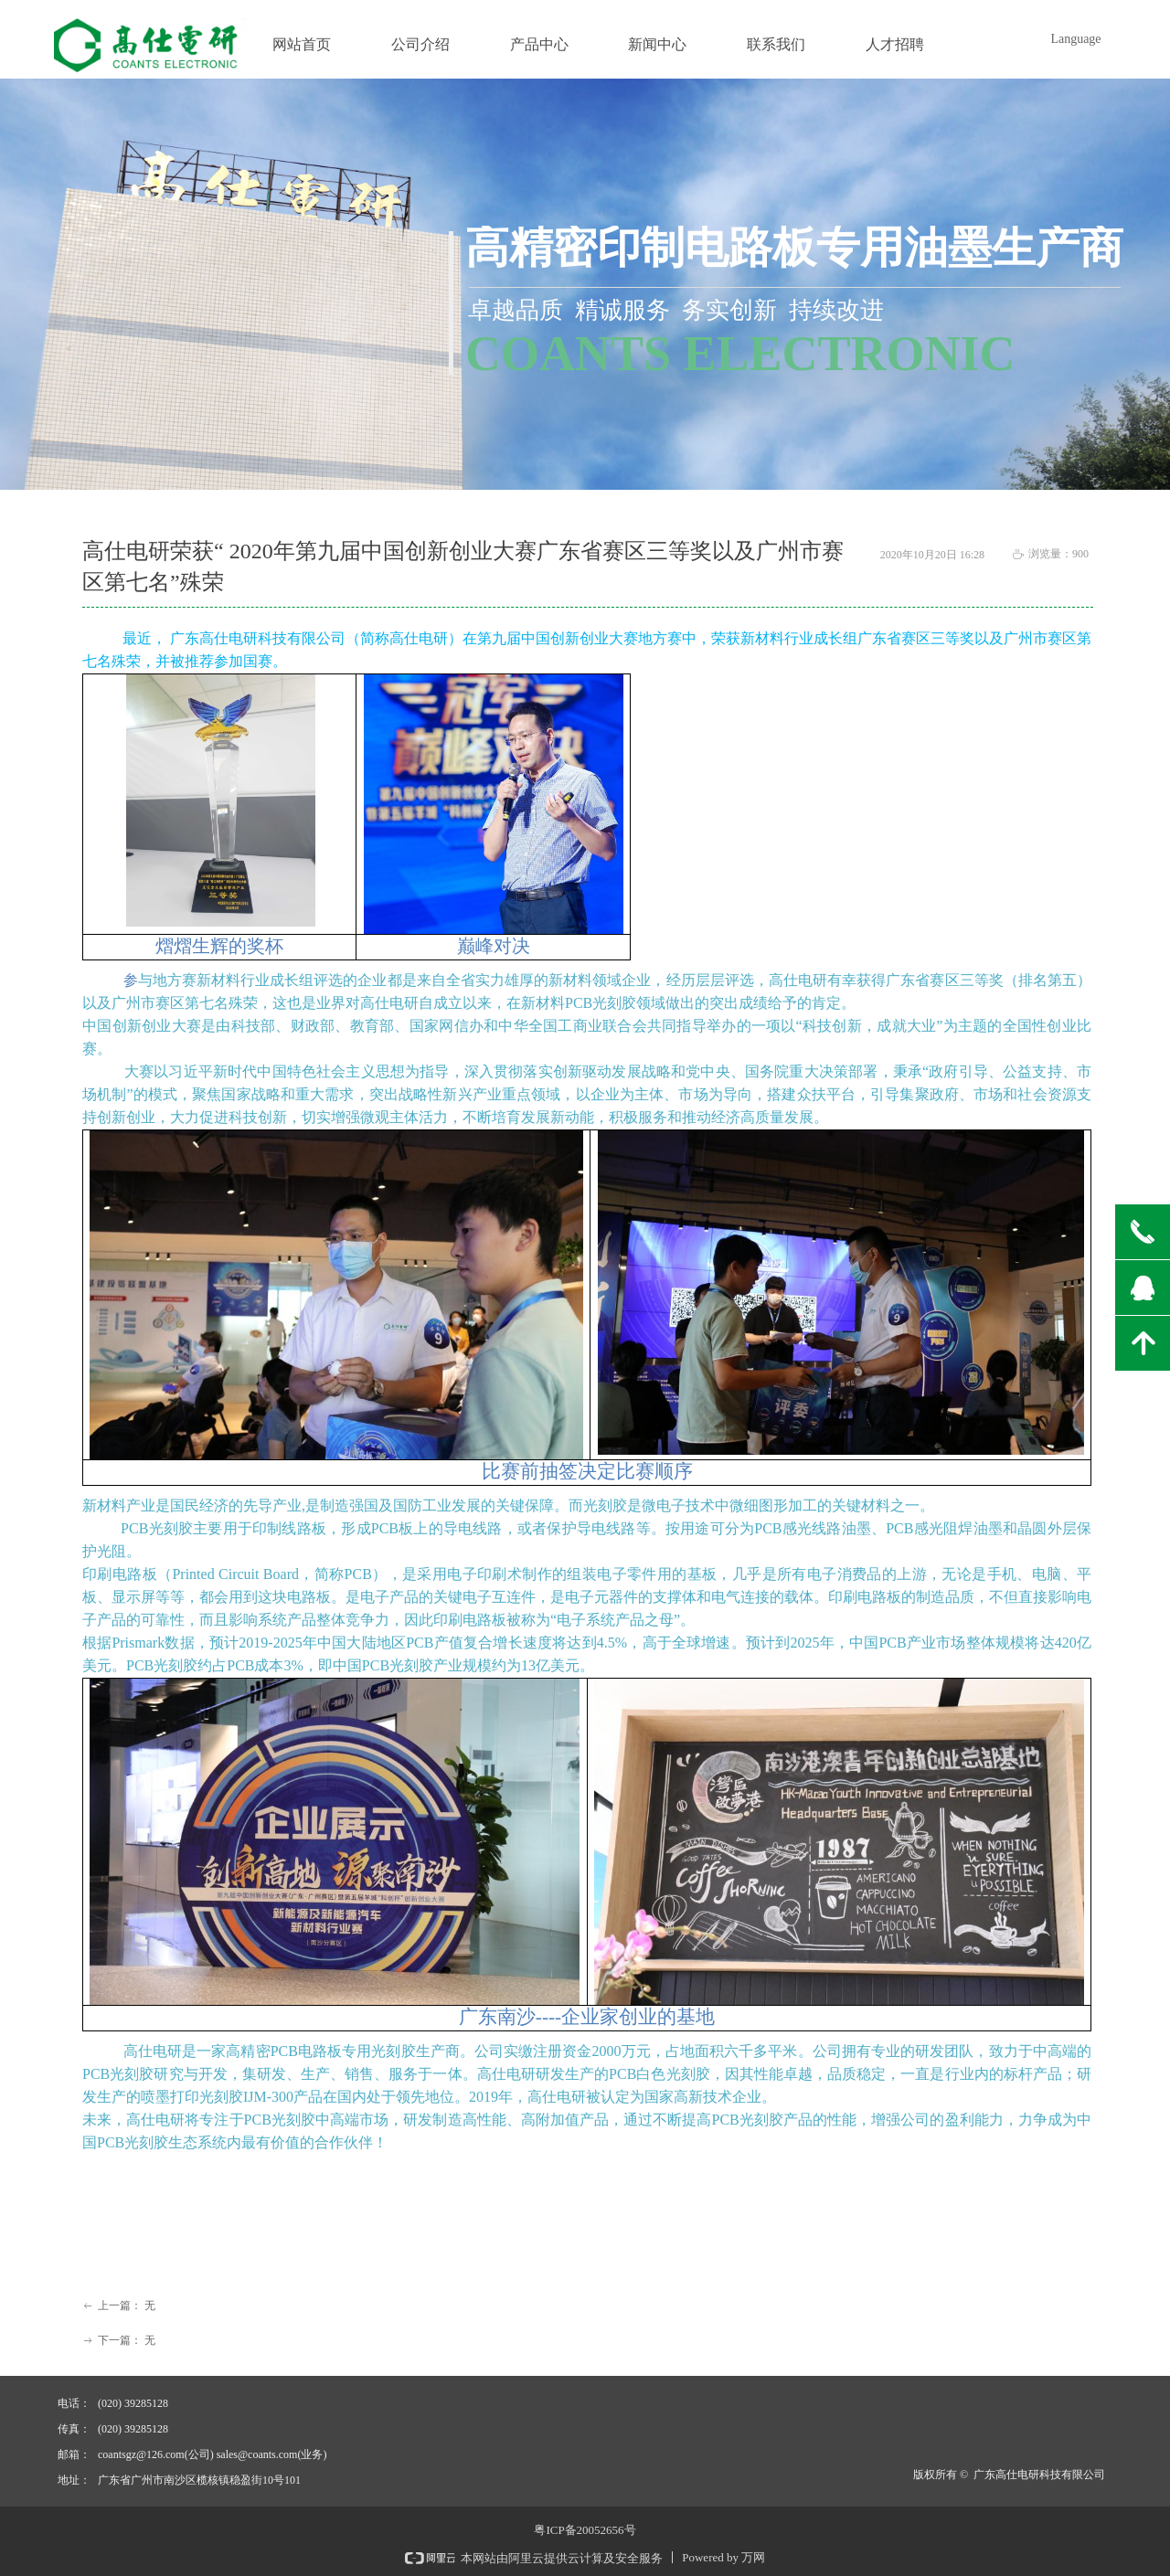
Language (1075, 39)
